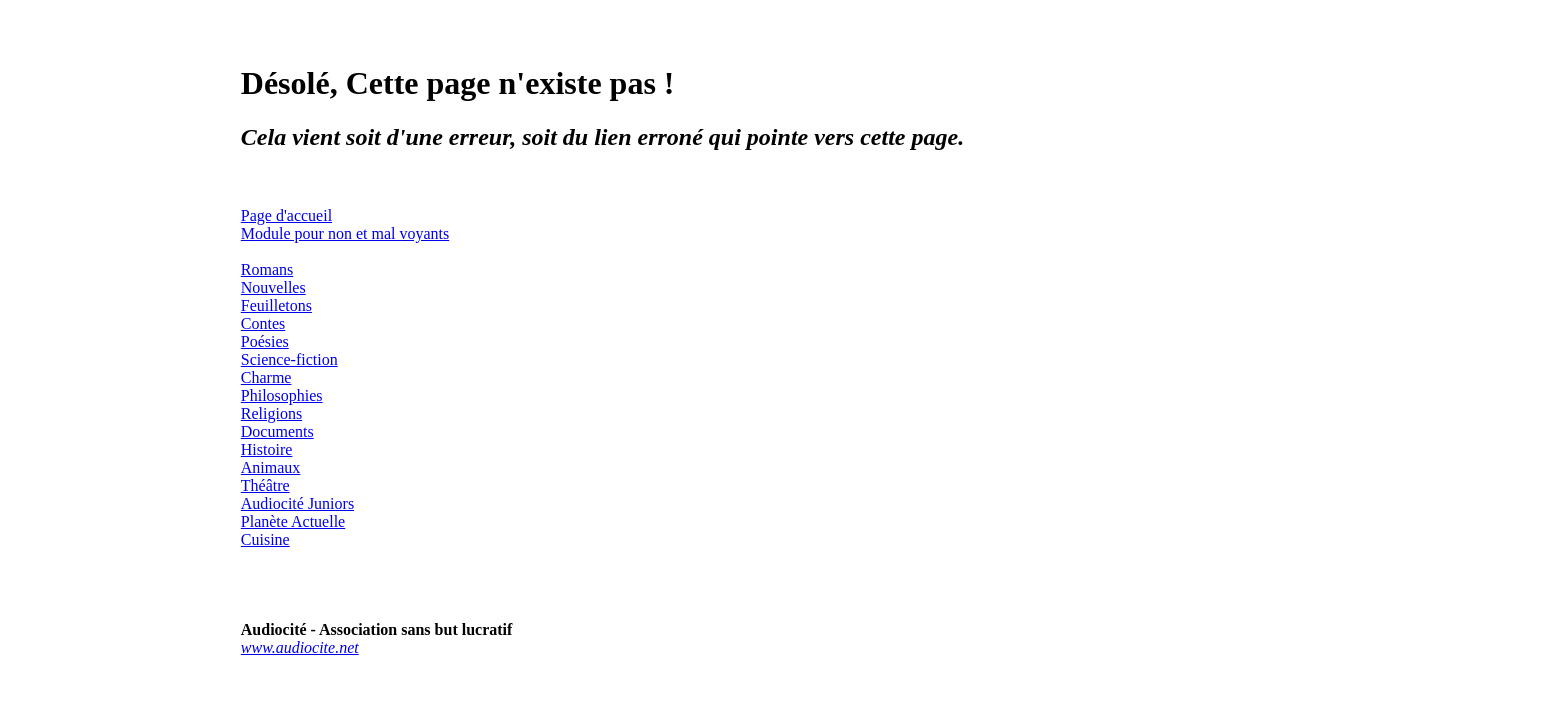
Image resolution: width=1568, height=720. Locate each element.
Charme (266, 377)
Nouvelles (273, 287)
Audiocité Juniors (297, 503)
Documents (277, 431)
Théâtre (265, 485)
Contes (263, 323)
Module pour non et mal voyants (345, 233)
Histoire (267, 449)
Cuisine (265, 539)
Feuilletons (276, 305)
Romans (267, 269)
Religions (271, 413)
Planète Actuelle (293, 521)
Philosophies (282, 395)
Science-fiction (289, 359)
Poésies (265, 341)
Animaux (271, 467)
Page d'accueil (286, 215)
